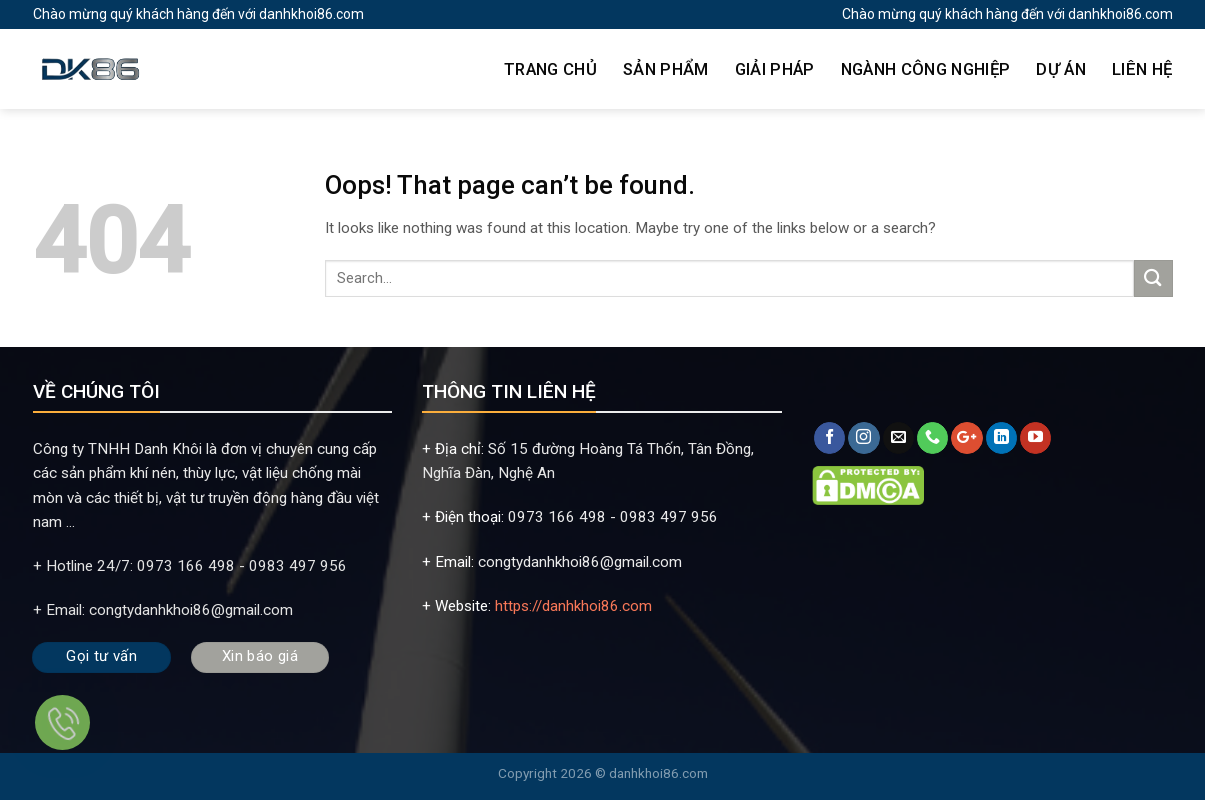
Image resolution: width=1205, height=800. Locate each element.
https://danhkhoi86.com (573, 606)
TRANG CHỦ (550, 69)
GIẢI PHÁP (775, 69)
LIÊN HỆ (1142, 69)
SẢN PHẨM (666, 69)
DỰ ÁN (1061, 69)
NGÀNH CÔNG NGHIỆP (926, 69)
